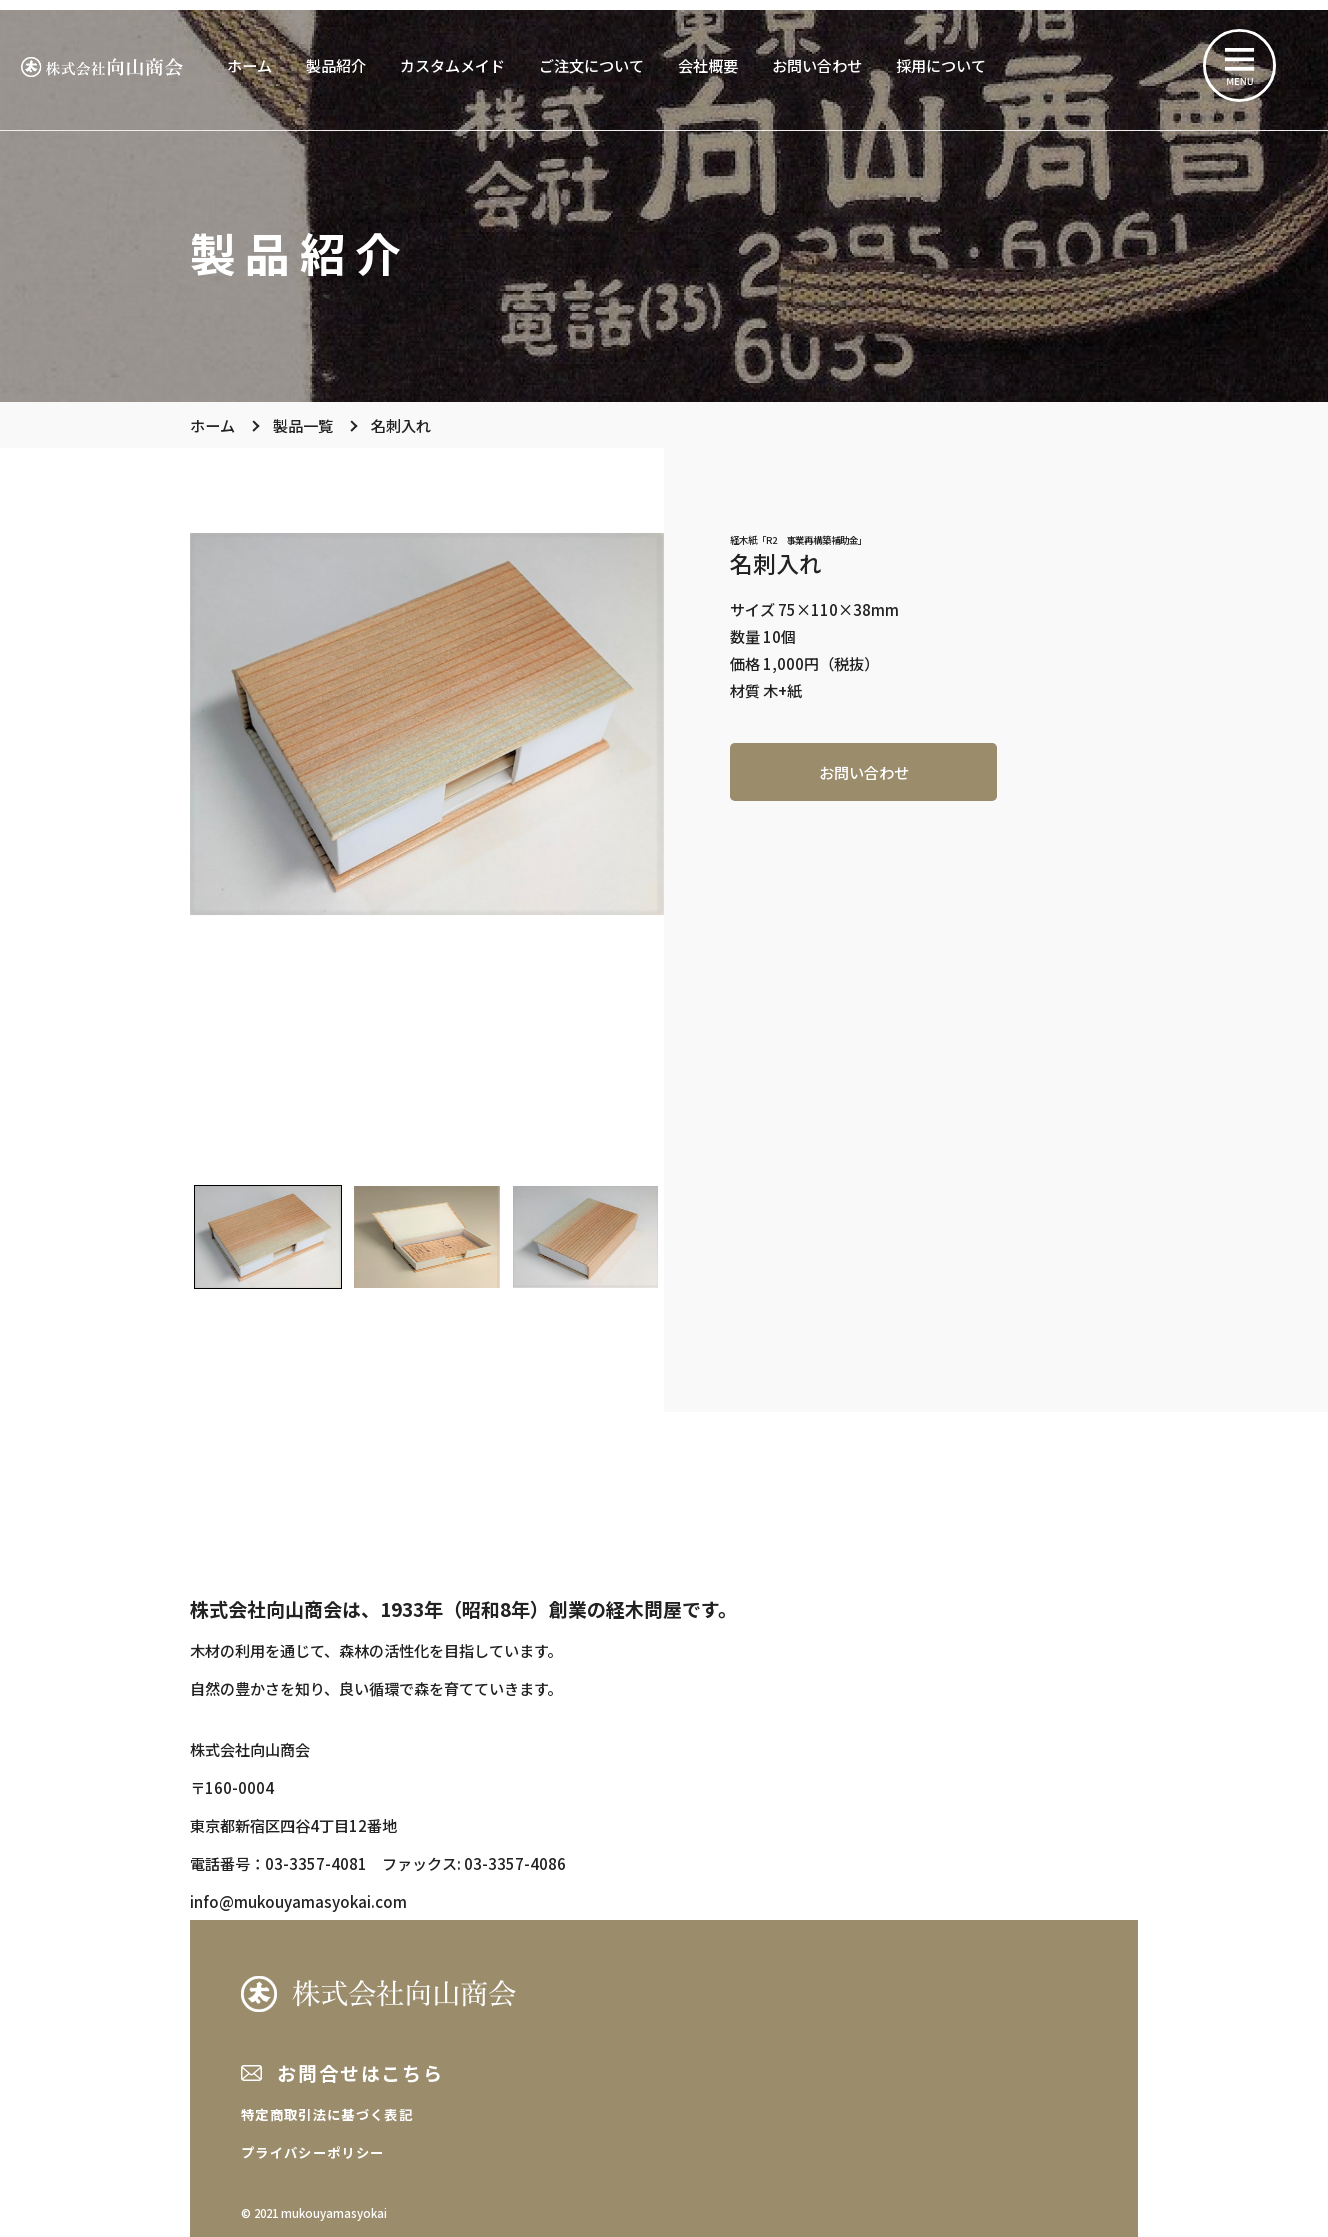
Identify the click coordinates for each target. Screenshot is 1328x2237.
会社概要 (708, 65)
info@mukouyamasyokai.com (298, 1901)
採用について (941, 65)
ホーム (249, 65)
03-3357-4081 (316, 1863)
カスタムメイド (452, 65)
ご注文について (591, 65)
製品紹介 (336, 65)
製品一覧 (303, 425)
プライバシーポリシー (312, 2152)
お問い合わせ (817, 65)
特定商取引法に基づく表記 (327, 2114)
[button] (267, 1237)
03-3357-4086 (515, 1863)
